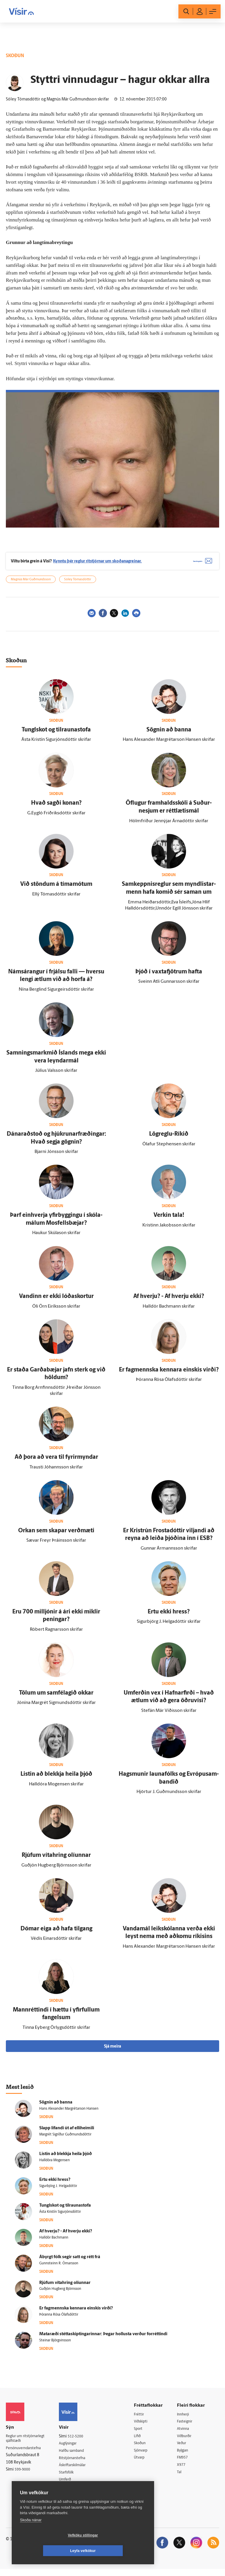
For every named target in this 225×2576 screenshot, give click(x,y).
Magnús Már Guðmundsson (31, 583)
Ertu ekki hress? (169, 1616)
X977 (184, 2471)
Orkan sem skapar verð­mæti (56, 1535)
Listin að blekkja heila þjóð (56, 1778)
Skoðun (145, 2449)
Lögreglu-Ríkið (168, 1138)
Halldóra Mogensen (54, 2164)
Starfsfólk (72, 2478)
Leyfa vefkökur (118, 2551)
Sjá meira (112, 2051)
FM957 (185, 2463)
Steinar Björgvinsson (55, 2345)
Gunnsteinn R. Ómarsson (58, 2267)
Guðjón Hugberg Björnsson (60, 2293)
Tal (181, 2478)
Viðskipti (146, 2426)
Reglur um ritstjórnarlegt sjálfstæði (28, 2443)
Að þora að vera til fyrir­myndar (56, 1462)
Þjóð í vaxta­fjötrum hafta (168, 976)
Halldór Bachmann (53, 2242)
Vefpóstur (72, 2493)
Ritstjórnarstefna (79, 2463)
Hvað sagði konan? (56, 808)
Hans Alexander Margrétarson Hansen (68, 2113)
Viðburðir (188, 2441)
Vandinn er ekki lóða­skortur (56, 1301)
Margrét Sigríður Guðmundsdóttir (65, 2139)
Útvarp (144, 2463)
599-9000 (23, 2475)
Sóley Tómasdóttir (77, 583)
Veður (184, 2449)
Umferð (71, 2485)
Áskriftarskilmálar (80, 2470)
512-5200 (81, 2440)
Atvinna (186, 2433)
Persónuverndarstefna (26, 2453)
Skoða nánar (31, 2535)
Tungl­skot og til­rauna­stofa (56, 734)
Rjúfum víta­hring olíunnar (56, 1860)
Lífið (142, 2441)
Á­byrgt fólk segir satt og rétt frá (69, 2261)
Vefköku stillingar (48, 2551)
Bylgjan (185, 2456)
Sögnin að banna (168, 734)
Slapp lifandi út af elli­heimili (66, 2132)
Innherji (186, 2418)
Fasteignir (188, 2426)
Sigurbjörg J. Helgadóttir (58, 2190)
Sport (143, 2433)
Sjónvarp (146, 2456)
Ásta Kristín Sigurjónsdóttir (60, 2216)
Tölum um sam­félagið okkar (56, 1697)
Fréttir (143, 2418)
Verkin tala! (169, 1220)
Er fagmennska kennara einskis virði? (169, 1374)
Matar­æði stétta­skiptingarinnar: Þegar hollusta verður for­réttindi (103, 2338)
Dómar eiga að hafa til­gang (56, 1933)
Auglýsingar (74, 2448)
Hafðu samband (78, 2455)
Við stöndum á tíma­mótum (56, 889)
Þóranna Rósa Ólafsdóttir (58, 2319)
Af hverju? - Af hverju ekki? (168, 1301)
